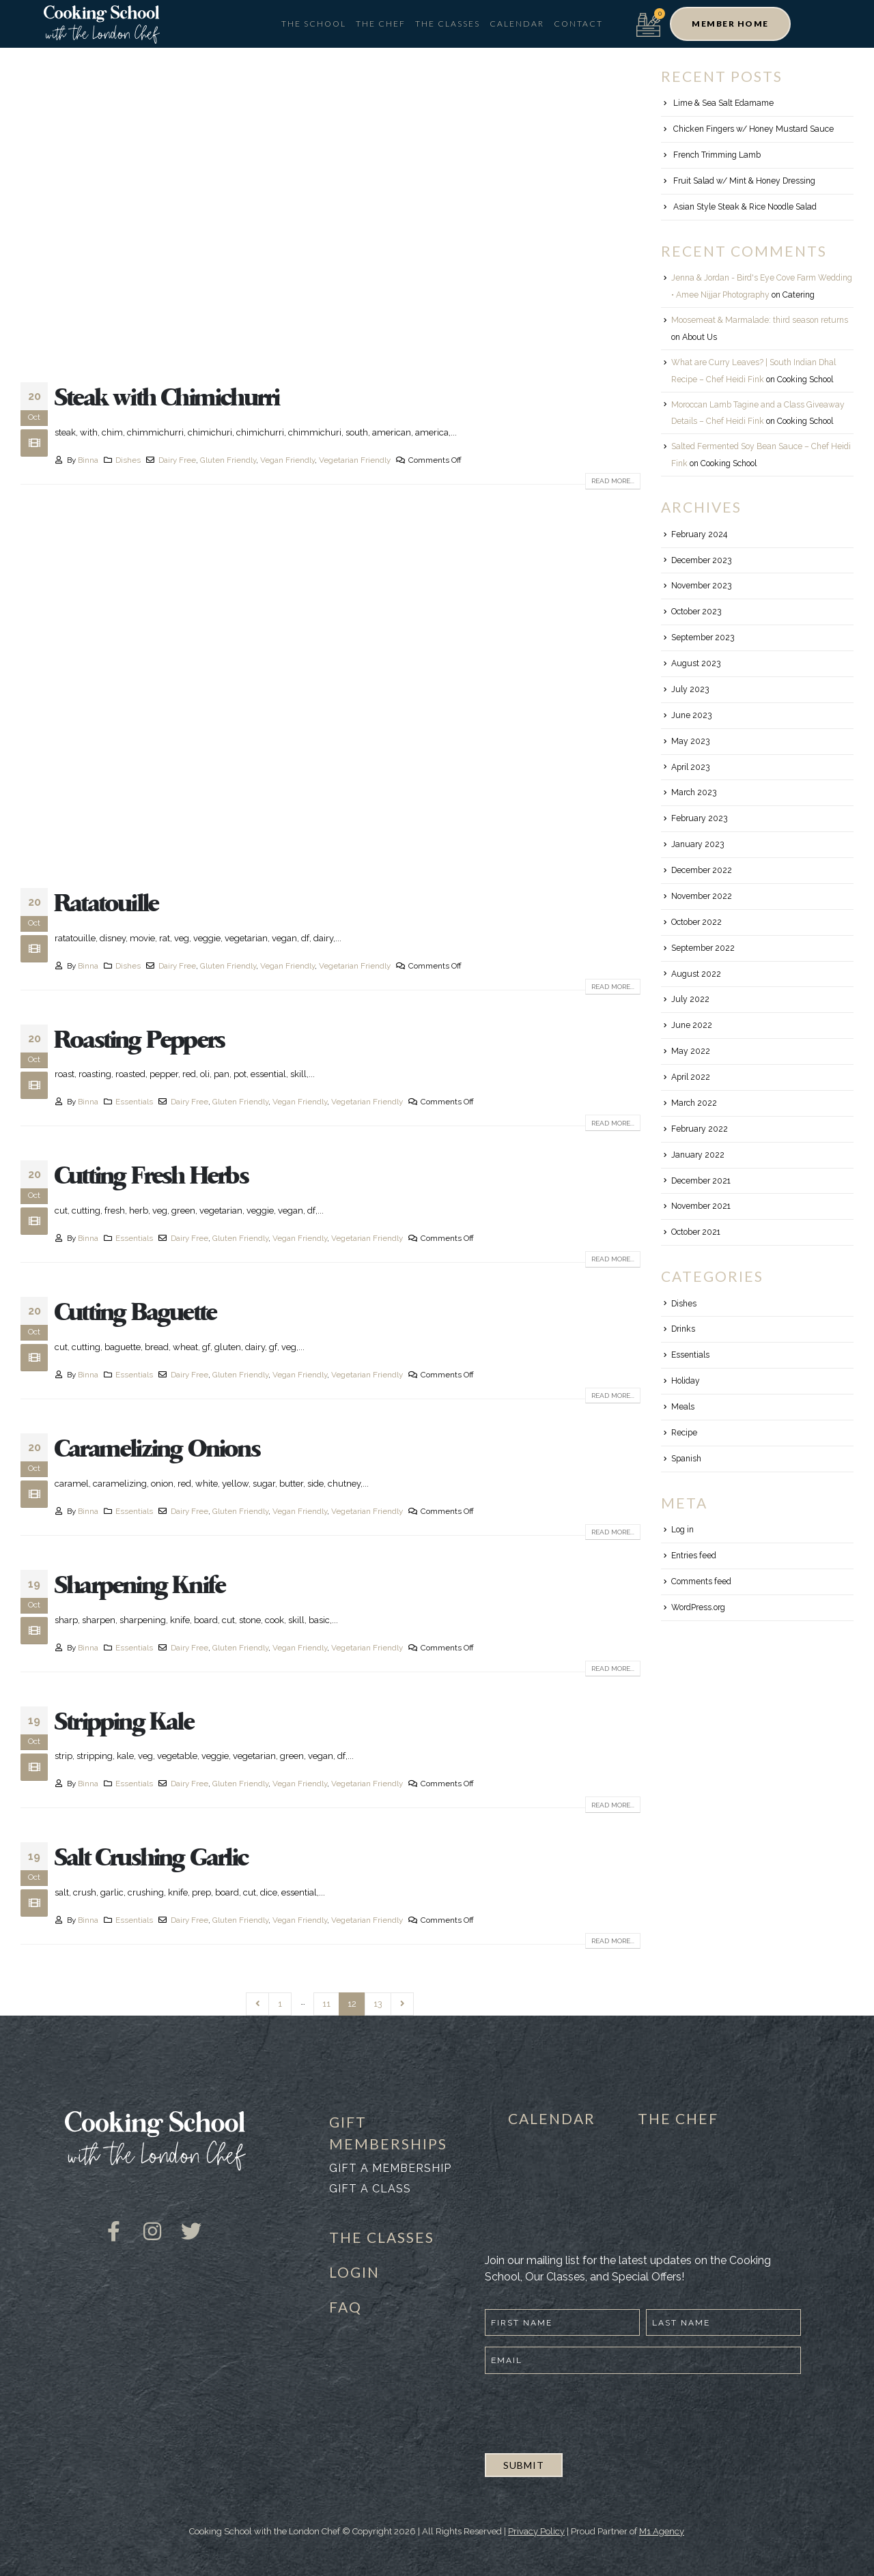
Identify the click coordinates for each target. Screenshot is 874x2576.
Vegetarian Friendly (355, 460)
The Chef (381, 23)
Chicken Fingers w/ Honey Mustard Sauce (753, 129)
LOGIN (354, 2271)
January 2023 (697, 844)
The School (313, 23)
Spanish (686, 1458)
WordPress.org (698, 1607)
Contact (578, 23)
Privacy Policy (536, 2531)
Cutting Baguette (135, 1313)
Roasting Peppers (140, 1040)
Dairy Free (177, 460)
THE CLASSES (381, 2237)
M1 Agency (661, 2531)
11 (326, 2004)
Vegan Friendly (287, 460)
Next (402, 2004)
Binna (88, 460)
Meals (682, 1407)
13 (377, 2004)
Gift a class (370, 2188)
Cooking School (805, 379)
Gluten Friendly (228, 460)
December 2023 (701, 560)
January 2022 (697, 1155)
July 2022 (690, 999)
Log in (682, 1529)
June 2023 (691, 715)
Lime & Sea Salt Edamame (723, 103)
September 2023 (702, 637)
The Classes (447, 23)
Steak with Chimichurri (167, 398)
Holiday (685, 1381)
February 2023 (699, 818)
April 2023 (690, 767)
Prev (257, 2004)
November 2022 (701, 896)
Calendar (517, 23)
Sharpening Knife (140, 1586)
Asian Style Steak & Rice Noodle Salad (745, 207)
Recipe (684, 1432)
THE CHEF (678, 2118)
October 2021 (695, 1232)
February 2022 (699, 1129)
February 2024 (699, 534)
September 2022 (703, 948)
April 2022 (690, 1077)
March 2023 (693, 792)
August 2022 (696, 974)
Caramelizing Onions (157, 1449)
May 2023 (690, 741)
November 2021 (701, 1206)
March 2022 (694, 1103)
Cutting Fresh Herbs (152, 1176)
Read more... (612, 481)
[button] (730, 24)
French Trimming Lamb (717, 155)
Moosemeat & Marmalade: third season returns (759, 320)
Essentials (134, 1101)
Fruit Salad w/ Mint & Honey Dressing (744, 181)
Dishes (128, 460)
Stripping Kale (124, 1722)
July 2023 (690, 689)
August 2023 (695, 663)
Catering (799, 295)
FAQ (345, 2306)
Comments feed (701, 1581)
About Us (699, 337)
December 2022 (701, 870)
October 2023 (696, 611)
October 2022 (696, 922)
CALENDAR (551, 2118)
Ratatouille (106, 904)
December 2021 (701, 1181)
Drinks (683, 1329)
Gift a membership (390, 2168)
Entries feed (693, 1555)
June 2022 (691, 1025)
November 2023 (701, 585)
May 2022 (690, 1051)
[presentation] (588, 2411)
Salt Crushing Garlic (151, 1858)
